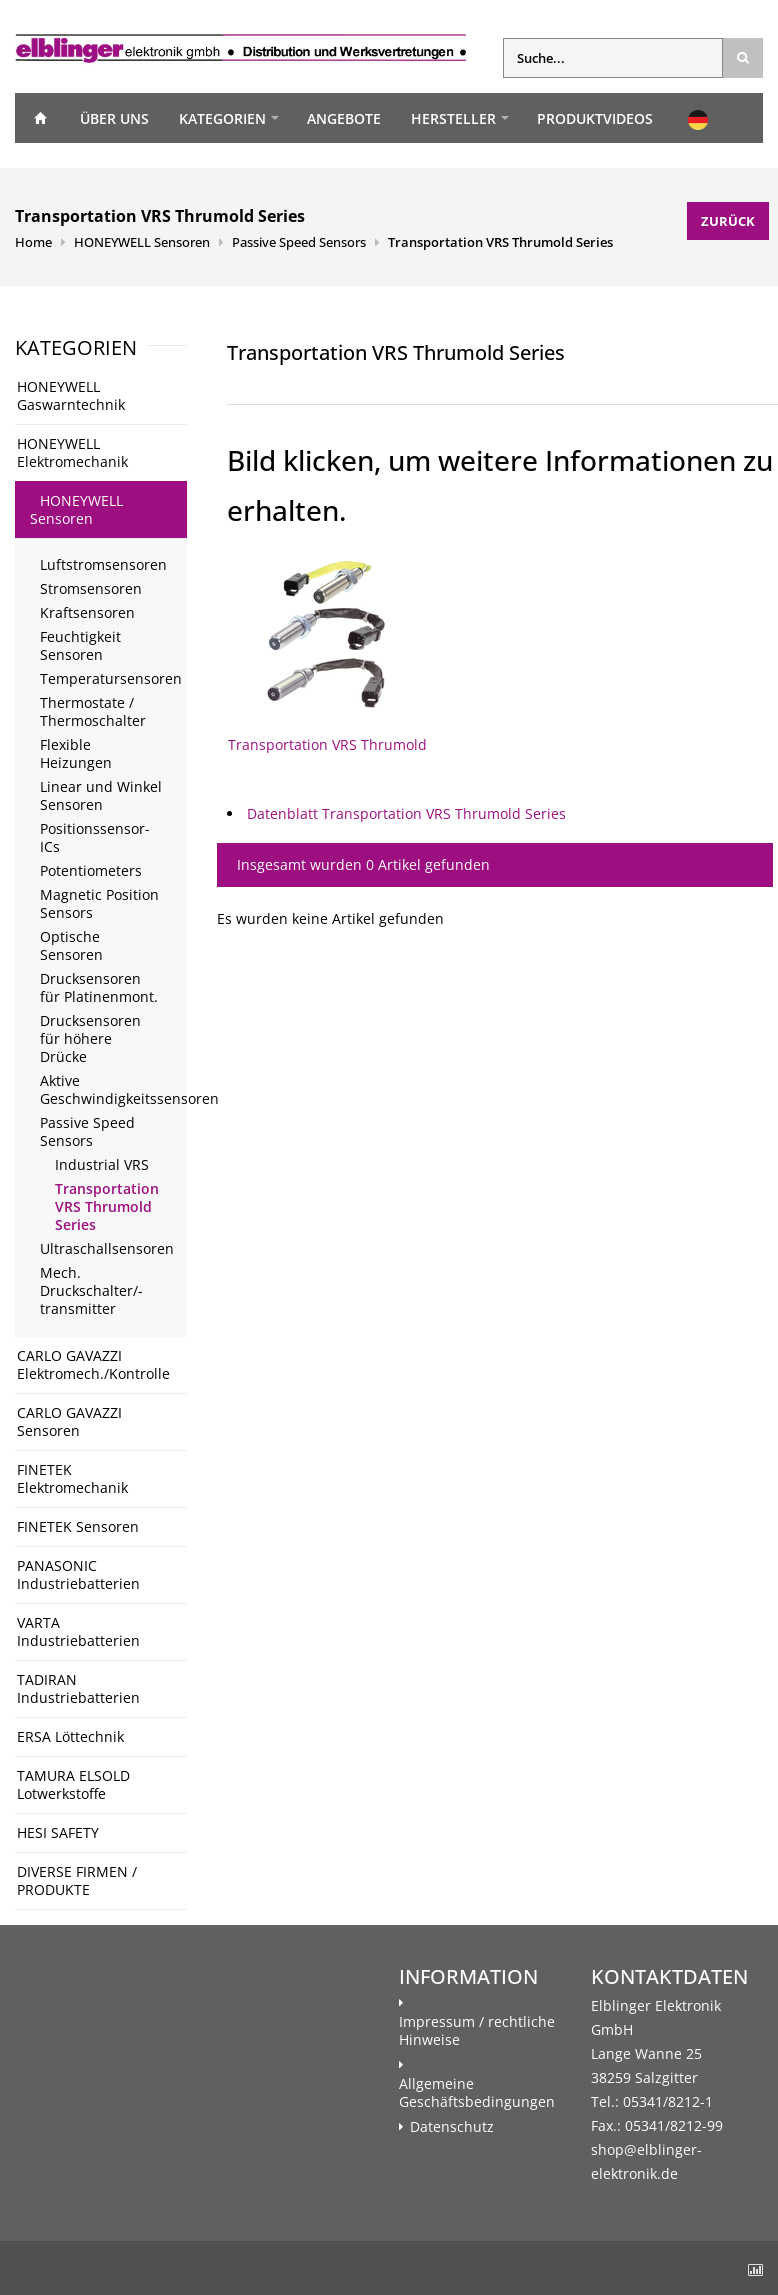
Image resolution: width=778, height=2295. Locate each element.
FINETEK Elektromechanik (72, 1478)
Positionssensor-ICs (95, 837)
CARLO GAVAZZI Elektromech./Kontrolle (93, 1364)
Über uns (114, 118)
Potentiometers (91, 870)
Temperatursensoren (111, 678)
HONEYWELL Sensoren (142, 242)
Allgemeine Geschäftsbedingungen (477, 2093)
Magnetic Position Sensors (99, 903)
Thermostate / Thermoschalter (93, 711)
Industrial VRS (102, 1164)
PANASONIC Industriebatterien (78, 1574)
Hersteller (453, 118)
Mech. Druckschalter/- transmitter (91, 1290)
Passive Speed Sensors (299, 242)
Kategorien (222, 118)
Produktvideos (595, 118)
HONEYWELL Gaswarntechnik (71, 395)
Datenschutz (452, 2127)
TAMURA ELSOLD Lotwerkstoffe (73, 1784)
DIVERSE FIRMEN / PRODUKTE (77, 1880)
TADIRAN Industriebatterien (78, 1688)
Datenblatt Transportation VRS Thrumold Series (406, 813)
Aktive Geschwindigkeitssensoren (113, 1089)
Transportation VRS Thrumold (327, 656)
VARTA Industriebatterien (78, 1631)
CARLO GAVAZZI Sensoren (69, 1421)
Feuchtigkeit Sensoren (80, 645)
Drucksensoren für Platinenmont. (99, 987)
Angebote (344, 118)
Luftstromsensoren (103, 564)
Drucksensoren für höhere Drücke (90, 1038)
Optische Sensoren (71, 945)
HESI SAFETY (58, 1832)
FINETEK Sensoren (78, 1526)
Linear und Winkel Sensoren (101, 795)
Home (40, 118)
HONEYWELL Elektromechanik (72, 452)
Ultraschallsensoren (107, 1248)
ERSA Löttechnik (70, 1736)
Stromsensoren (91, 588)
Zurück (728, 221)
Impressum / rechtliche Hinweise (477, 2031)
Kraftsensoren (87, 612)
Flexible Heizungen (76, 753)
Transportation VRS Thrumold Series (500, 242)
